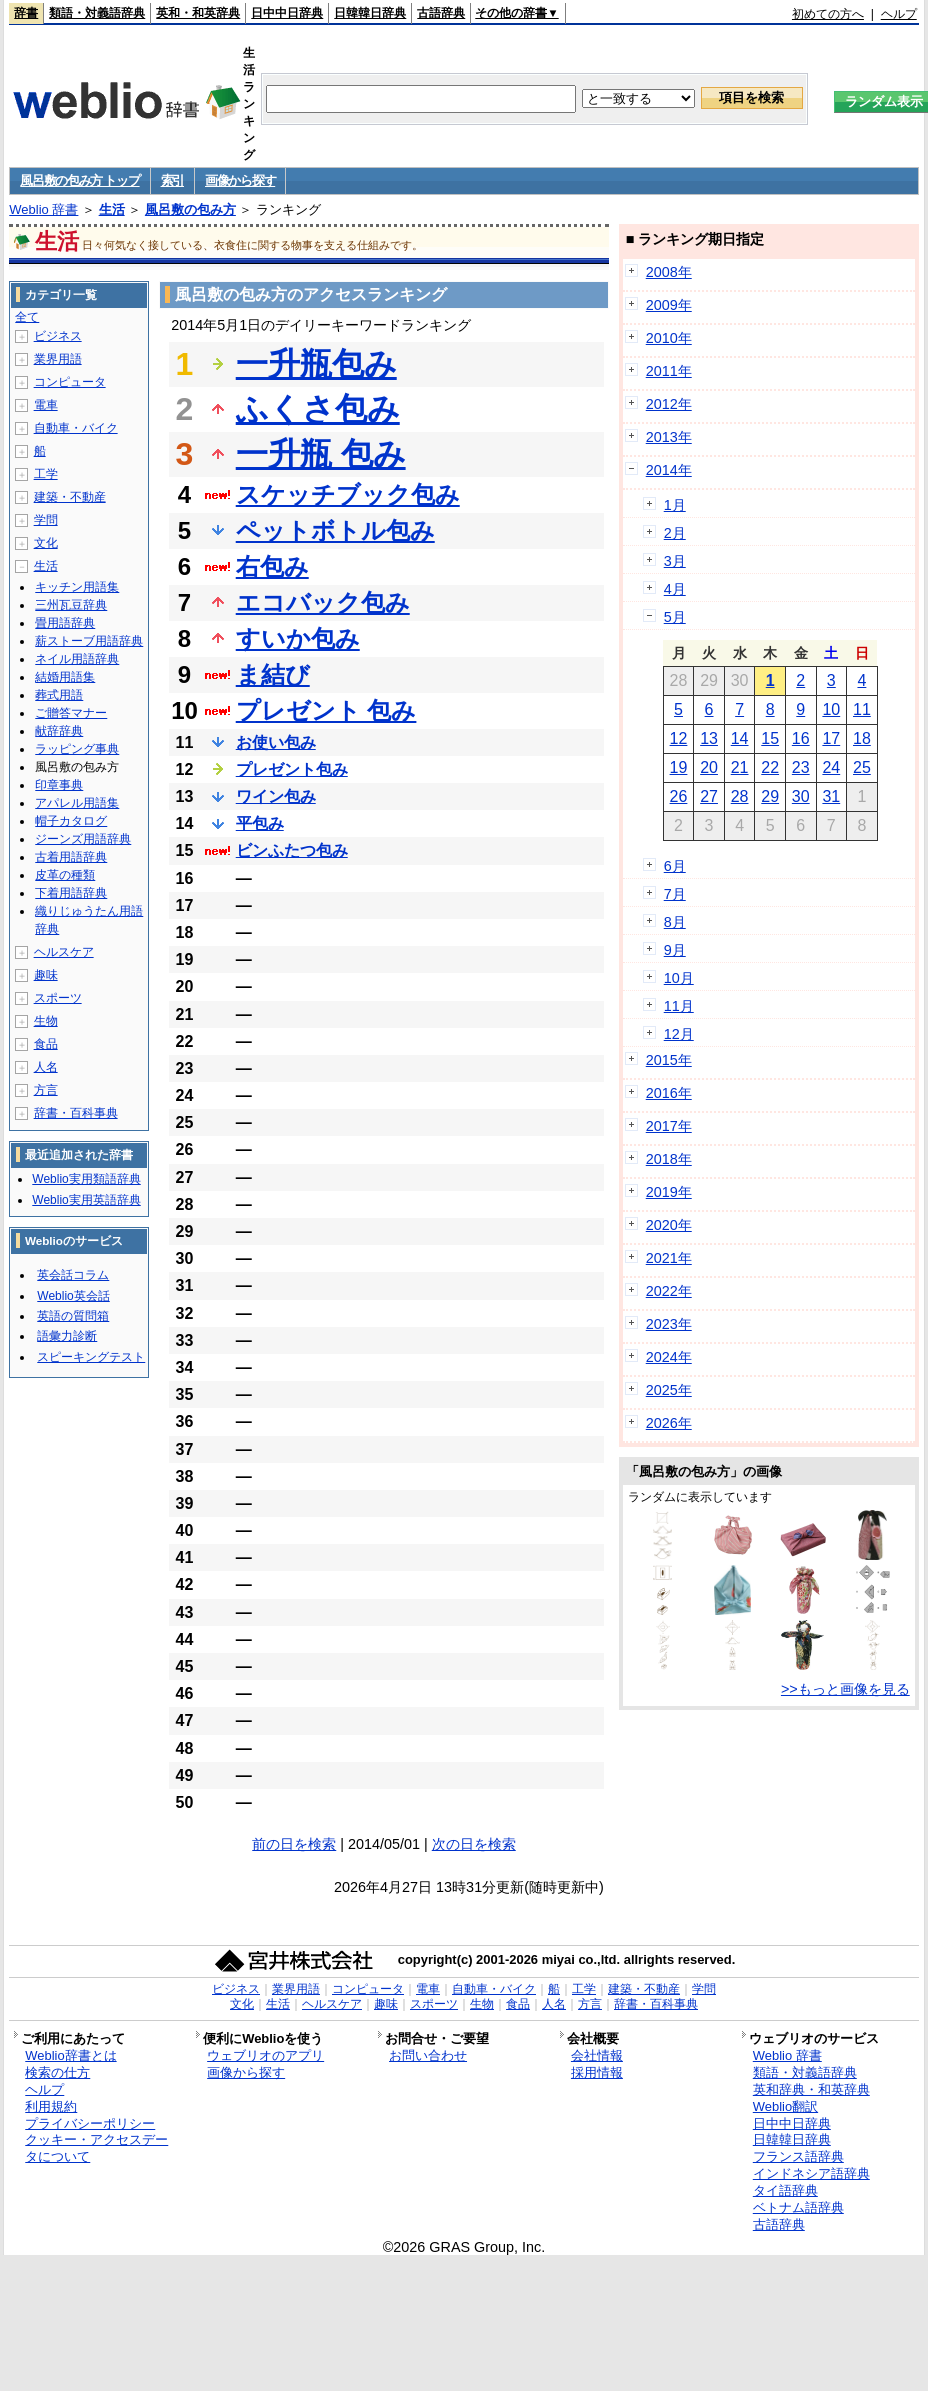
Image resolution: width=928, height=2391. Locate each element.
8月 (675, 922)
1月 (675, 505)
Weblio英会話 (73, 1296)
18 (862, 738)
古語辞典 (441, 13)
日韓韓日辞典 (370, 13)
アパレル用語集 (77, 803)
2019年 (669, 1192)
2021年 (669, 1258)
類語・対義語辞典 (97, 13)
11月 (679, 1006)
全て (27, 317)
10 (831, 709)
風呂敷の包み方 (190, 209)
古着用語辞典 (71, 857)
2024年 (669, 1357)
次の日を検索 (474, 1844)
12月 (679, 1034)
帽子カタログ (71, 821)
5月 (675, 617)
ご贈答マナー (71, 713)
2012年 (669, 404)
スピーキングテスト (91, 1357)
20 (709, 767)
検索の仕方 (57, 2072)
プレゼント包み (292, 769)
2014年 (669, 470)
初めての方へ (828, 14)
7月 (675, 894)
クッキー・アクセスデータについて (96, 2148)
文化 (46, 543)
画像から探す (240, 180)
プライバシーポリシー (90, 2123)
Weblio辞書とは (70, 2055)
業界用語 (58, 359)
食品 (46, 1044)
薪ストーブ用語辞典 (89, 641)
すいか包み (298, 638)
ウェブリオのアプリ (265, 2055)
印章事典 (59, 785)
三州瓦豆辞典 (71, 605)
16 (801, 738)
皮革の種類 (65, 875)
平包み (260, 823)
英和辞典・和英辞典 (811, 2089)
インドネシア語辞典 (811, 2173)
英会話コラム (73, 1275)
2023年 (669, 1324)
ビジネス (58, 336)
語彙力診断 (67, 1336)
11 (862, 709)
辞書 (26, 13)
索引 (172, 180)
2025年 (669, 1390)
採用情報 (597, 2072)
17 (831, 738)
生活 (112, 209)
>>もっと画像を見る (845, 1689)
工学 (46, 474)
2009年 (669, 305)
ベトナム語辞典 (798, 2207)
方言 (46, 1090)
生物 (46, 1021)
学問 (46, 520)
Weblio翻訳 (785, 2106)
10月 (679, 978)
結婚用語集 (65, 677)
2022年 (669, 1291)
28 (740, 796)
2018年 (669, 1159)
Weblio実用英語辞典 (86, 1200)
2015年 (669, 1060)
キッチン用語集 (77, 587)
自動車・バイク (76, 428)
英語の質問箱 (73, 1316)
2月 (675, 533)
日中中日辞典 (287, 13)
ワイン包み (276, 796)
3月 (675, 561)
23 (801, 767)
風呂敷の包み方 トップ (79, 180)
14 (740, 738)
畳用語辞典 (65, 623)
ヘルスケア (64, 952)
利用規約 (51, 2106)
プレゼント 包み (326, 710)
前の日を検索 (294, 1844)
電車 (46, 405)
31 (831, 796)
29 (770, 796)
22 (770, 767)
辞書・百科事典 (76, 1113)
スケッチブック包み (348, 494)
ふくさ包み (318, 409)
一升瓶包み (316, 364)
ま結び (273, 674)
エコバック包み (323, 602)
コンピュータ (70, 382)
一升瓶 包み (321, 454)
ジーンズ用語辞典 (83, 839)
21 (740, 767)
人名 (46, 1067)
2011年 (669, 371)
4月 (675, 589)
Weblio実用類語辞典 (86, 1179)
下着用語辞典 (71, 893)
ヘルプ (899, 14)
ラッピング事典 (77, 749)
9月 (675, 950)
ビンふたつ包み (292, 850)
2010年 (669, 338)
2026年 (669, 1423)
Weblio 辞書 (43, 209)
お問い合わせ (428, 2055)
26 (679, 796)
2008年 (669, 272)
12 (679, 738)
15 (770, 738)
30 (801, 796)
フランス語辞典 (798, 2156)
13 (709, 738)
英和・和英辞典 (198, 13)
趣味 (46, 975)
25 (862, 767)
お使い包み (276, 742)
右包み (272, 566)
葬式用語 (59, 695)
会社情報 (597, 2055)
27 (709, 796)
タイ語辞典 (785, 2190)
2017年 (669, 1126)
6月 (675, 866)
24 (831, 767)
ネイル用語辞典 (77, 659)
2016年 (669, 1093)
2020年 (669, 1225)
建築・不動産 (70, 497)
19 (679, 767)
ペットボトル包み (335, 530)
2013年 (669, 437)
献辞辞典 (59, 731)
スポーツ (58, 998)
